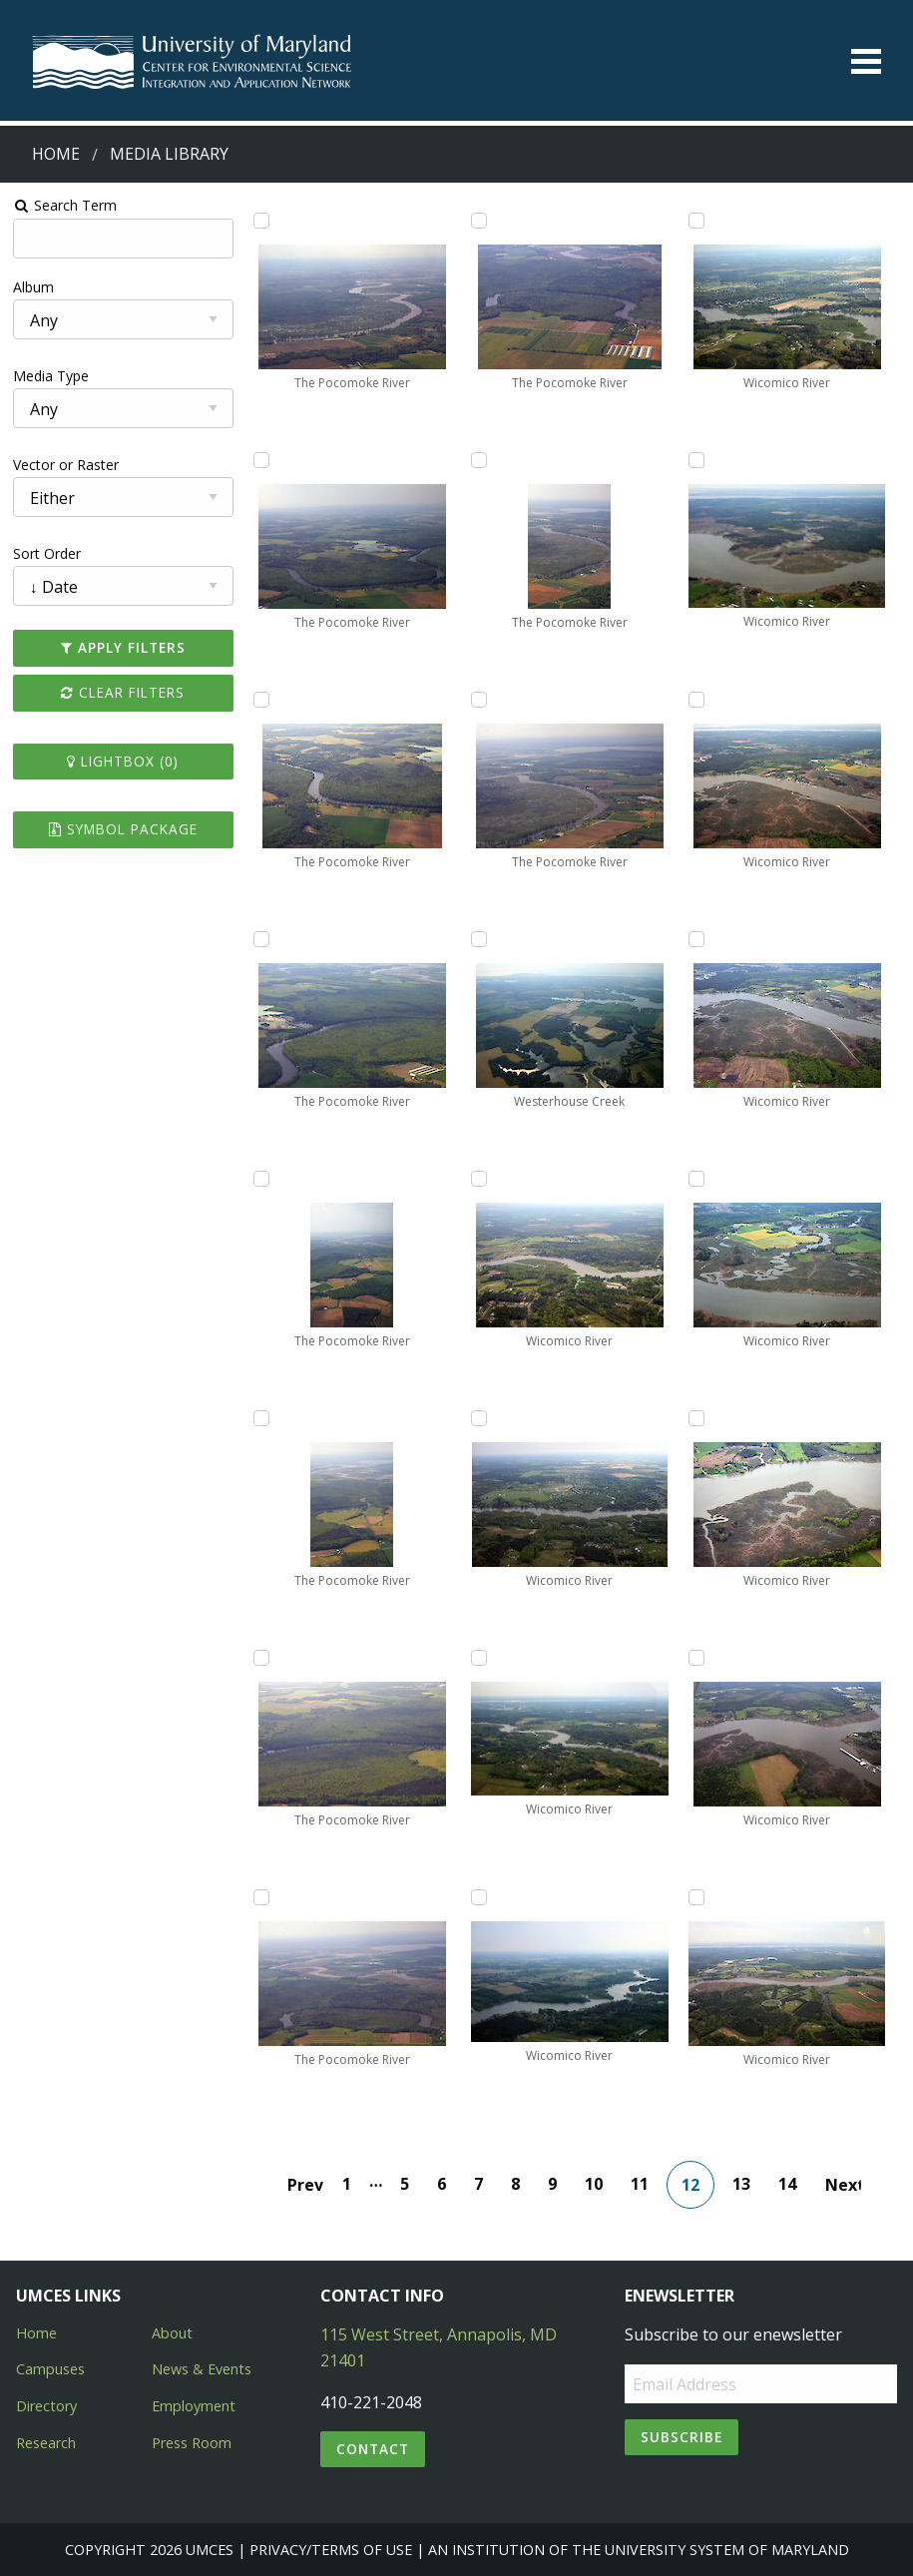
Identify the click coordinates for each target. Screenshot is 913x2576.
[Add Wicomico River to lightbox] (479, 1179)
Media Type (51, 375)
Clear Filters (123, 692)
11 (640, 2184)
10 (594, 2184)
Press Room (191, 2442)
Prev (305, 2185)
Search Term (65, 205)
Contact (372, 2448)
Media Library (169, 154)
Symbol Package (123, 828)
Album (33, 286)
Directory (46, 2405)
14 (787, 2184)
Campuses (50, 2368)
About (172, 2332)
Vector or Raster (66, 464)
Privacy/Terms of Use (330, 2549)
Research (46, 2442)
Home (56, 154)
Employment (193, 2405)
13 (741, 2184)
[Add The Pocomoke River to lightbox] (261, 221)
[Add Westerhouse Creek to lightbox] (479, 939)
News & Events (201, 2368)
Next (843, 2185)
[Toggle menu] (866, 61)
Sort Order (47, 553)
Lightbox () (123, 761)
